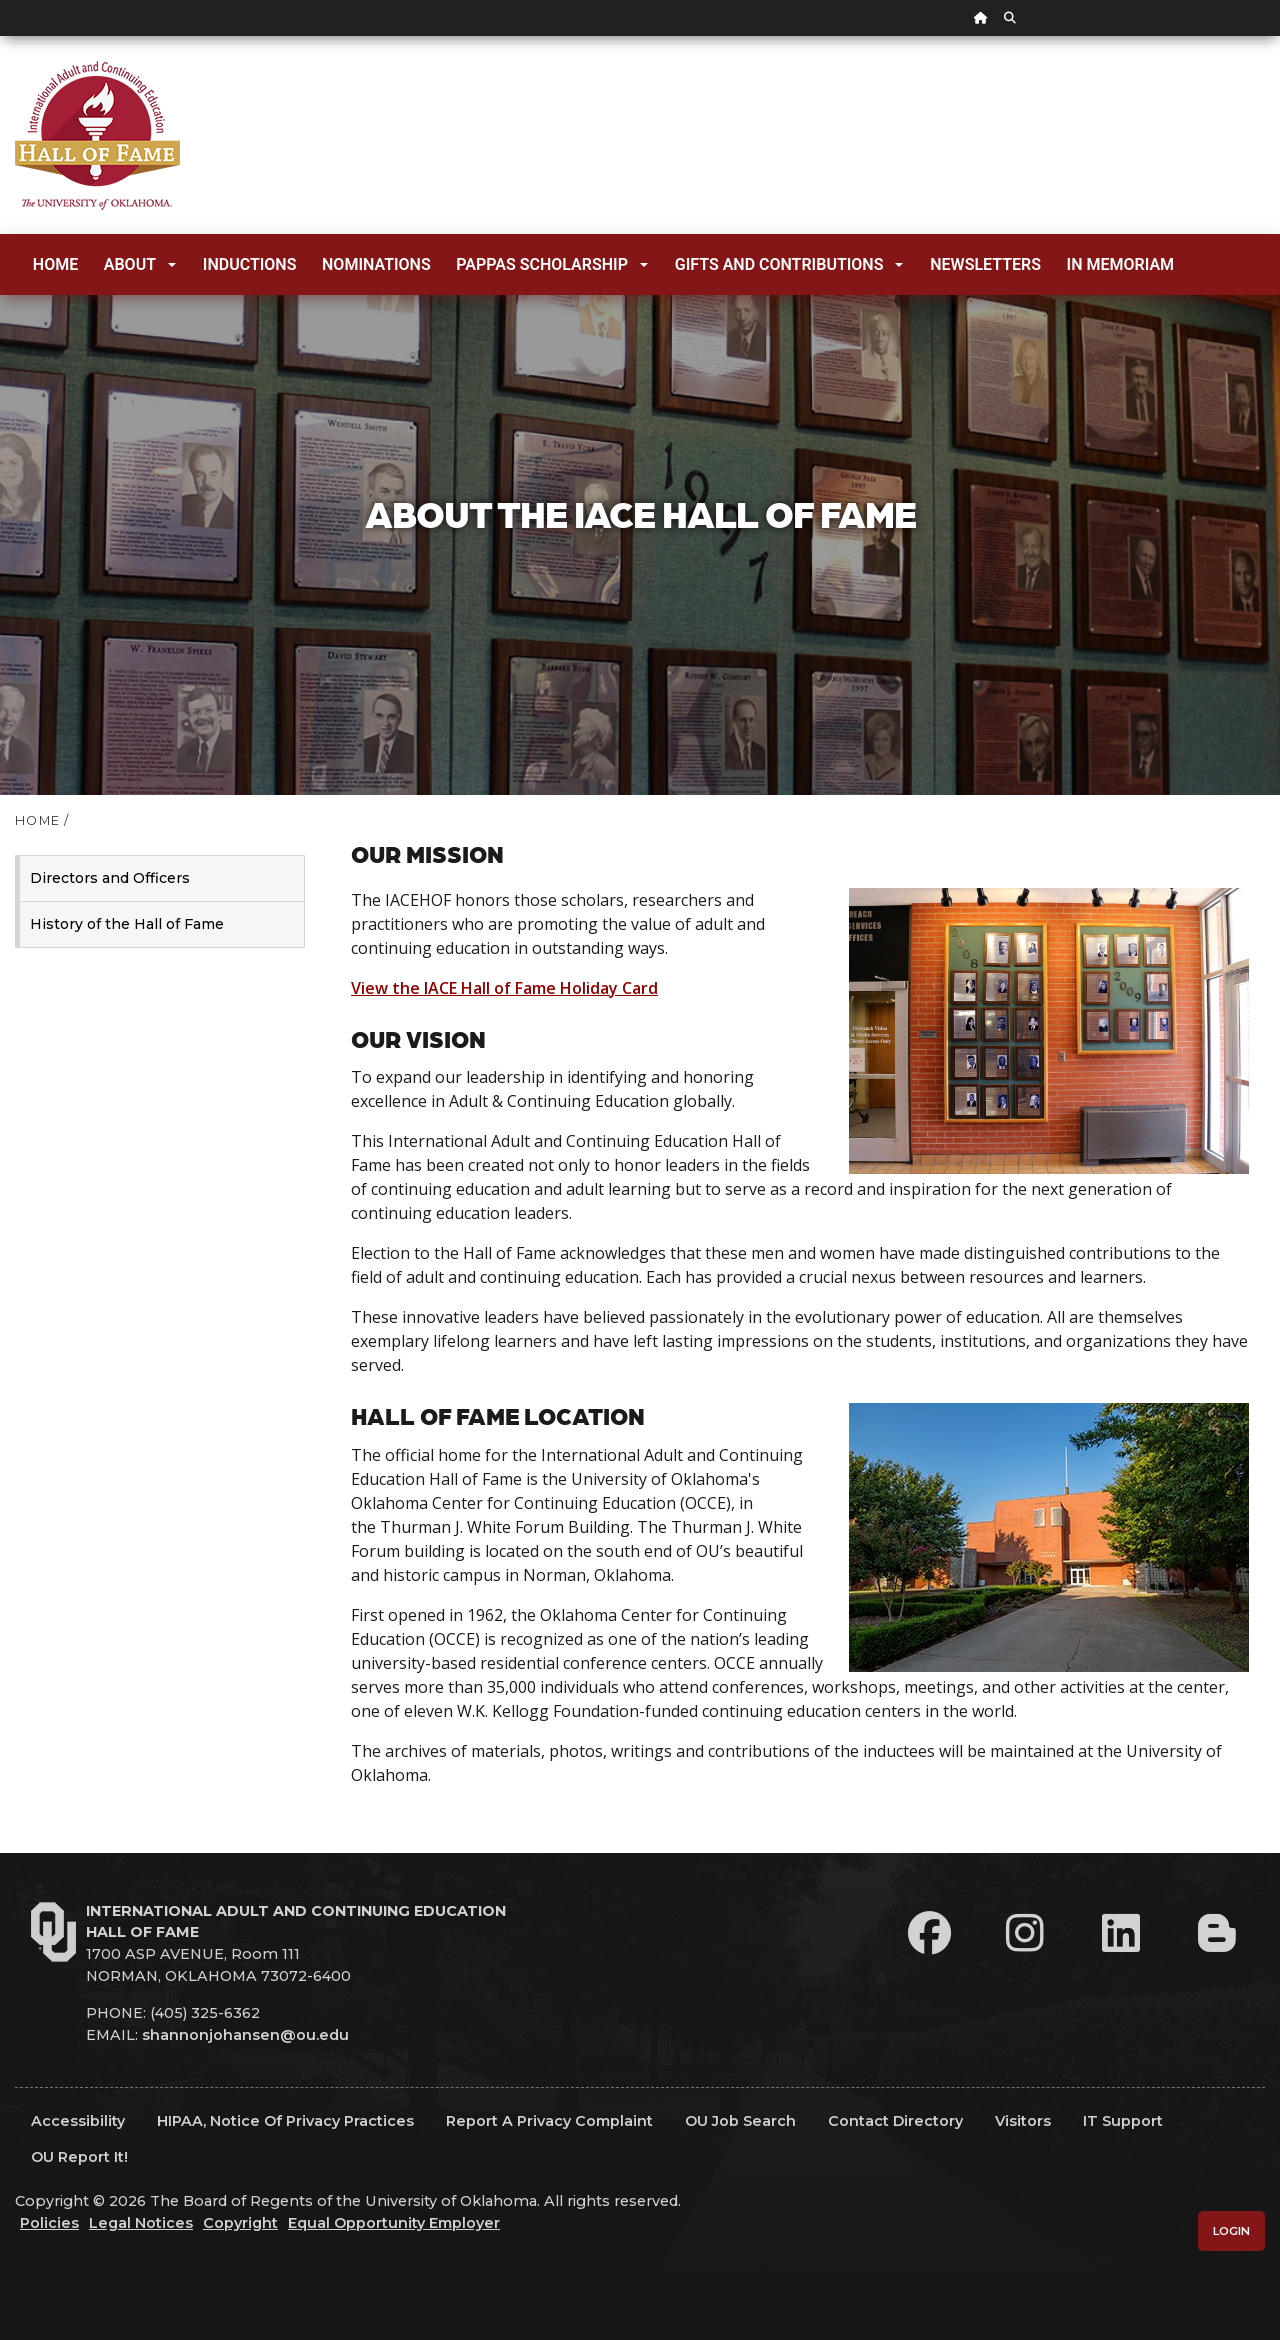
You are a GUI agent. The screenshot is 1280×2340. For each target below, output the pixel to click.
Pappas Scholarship (552, 264)
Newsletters (985, 264)
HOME (37, 820)
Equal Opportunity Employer (394, 2223)
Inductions (250, 264)
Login (1231, 2231)
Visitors (1023, 2121)
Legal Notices (141, 2223)
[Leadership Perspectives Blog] (1217, 1933)
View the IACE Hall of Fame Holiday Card (504, 988)
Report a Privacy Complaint (549, 2121)
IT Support (1123, 2121)
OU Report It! (79, 2157)
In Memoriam (1121, 264)
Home (55, 264)
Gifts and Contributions (789, 264)
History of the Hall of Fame (127, 924)
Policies (49, 2223)
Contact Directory (895, 2121)
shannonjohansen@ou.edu (245, 2035)
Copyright (240, 2223)
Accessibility (78, 2121)
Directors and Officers (110, 878)
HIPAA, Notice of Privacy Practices (285, 2121)
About (140, 264)
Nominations (376, 264)
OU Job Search (740, 2121)
